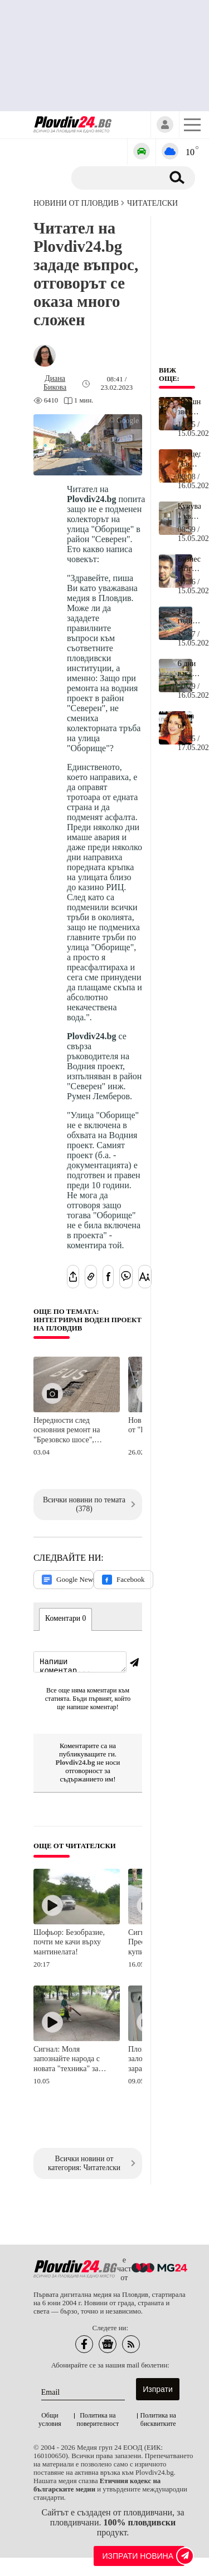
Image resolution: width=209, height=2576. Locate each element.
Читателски (152, 203)
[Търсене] (121, 177)
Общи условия (49, 2421)
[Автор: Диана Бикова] (54, 383)
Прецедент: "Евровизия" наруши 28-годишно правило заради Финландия (189, 459)
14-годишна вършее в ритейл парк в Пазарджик (189, 616)
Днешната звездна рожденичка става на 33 (189, 407)
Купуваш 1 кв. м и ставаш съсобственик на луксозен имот (189, 511)
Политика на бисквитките (158, 2421)
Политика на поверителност (98, 2421)
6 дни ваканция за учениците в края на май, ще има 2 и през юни (189, 668)
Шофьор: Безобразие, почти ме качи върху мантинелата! (69, 1944)
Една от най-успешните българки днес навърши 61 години (189, 721)
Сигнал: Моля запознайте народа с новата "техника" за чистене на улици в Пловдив (66, 2061)
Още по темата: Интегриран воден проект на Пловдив (87, 1320)
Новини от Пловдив (76, 203)
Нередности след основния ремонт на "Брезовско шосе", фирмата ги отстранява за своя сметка (71, 1431)
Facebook (123, 1580)
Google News (68, 1580)
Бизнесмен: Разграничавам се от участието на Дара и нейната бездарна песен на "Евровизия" (189, 564)
